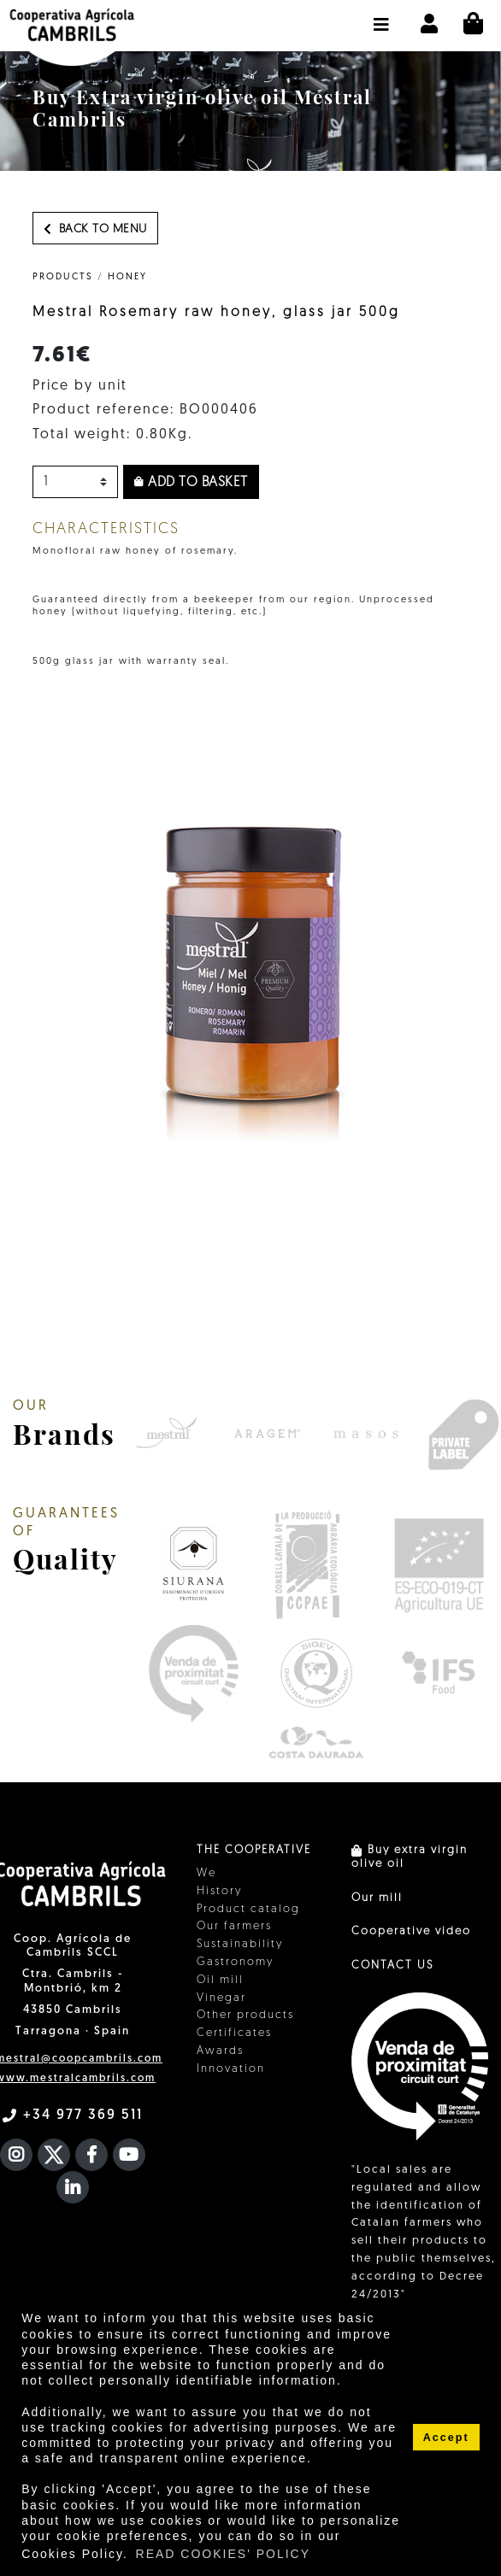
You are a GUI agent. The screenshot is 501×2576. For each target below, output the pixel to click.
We (206, 1873)
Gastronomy (235, 1962)
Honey (127, 277)
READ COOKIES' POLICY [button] (223, 2554)
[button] (381, 16)
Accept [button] (446, 2438)
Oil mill (220, 1980)
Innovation (231, 2068)
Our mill (377, 1898)
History (219, 1891)
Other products (245, 2015)
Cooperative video (411, 1931)
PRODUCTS (62, 277)
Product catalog (248, 1909)
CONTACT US (392, 1965)
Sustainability (240, 1944)
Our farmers (234, 1926)
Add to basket (191, 482)
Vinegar (221, 1998)
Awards (220, 2051)
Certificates (234, 2033)
